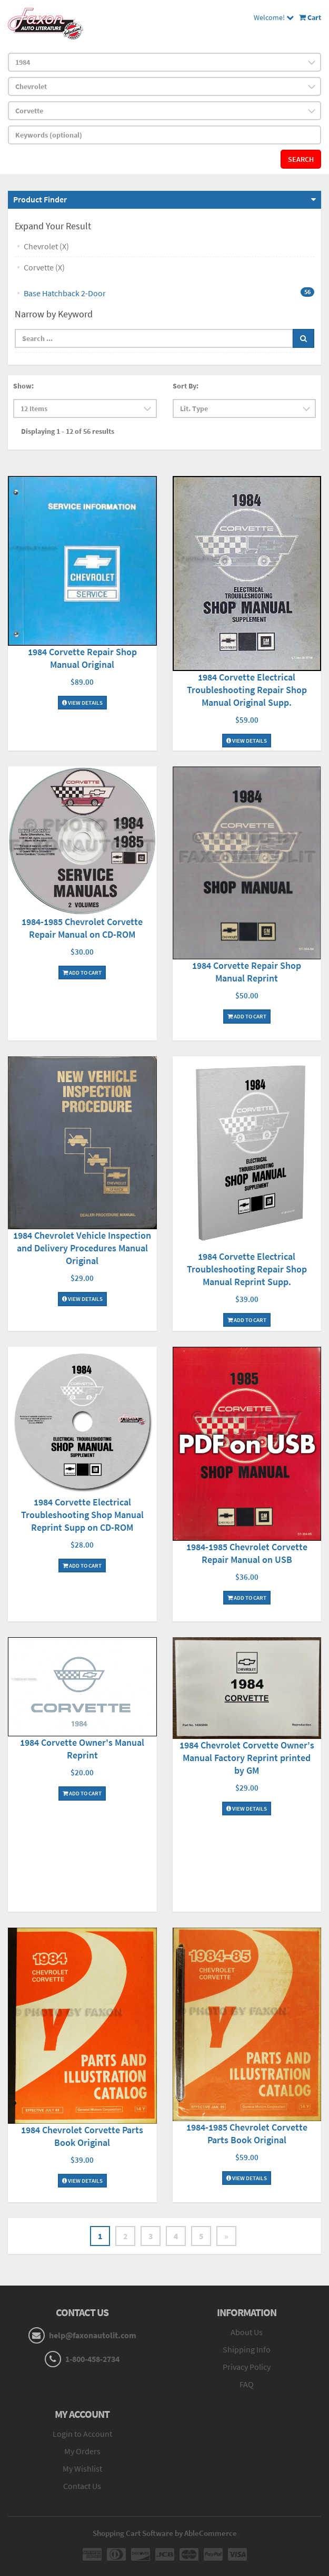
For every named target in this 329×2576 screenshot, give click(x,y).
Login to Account (82, 2433)
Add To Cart (82, 972)
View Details (82, 702)
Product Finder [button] (40, 199)
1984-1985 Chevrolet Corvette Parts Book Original (246, 2133)
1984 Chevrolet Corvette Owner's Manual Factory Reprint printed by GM (247, 1757)
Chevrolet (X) (46, 246)
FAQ (247, 2384)
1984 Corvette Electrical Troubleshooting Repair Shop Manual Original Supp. (247, 689)
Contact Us (82, 2486)
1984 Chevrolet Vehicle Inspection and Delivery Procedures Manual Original (82, 1248)
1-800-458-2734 (92, 2359)
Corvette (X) (44, 267)
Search (301, 159)
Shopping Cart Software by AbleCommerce (165, 2533)
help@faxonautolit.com (92, 2335)
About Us (247, 2332)
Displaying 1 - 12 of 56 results (67, 431)
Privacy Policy (247, 2366)
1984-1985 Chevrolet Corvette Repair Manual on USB (246, 1553)
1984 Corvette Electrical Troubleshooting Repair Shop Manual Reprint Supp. (247, 1269)
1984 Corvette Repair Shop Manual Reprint (246, 971)
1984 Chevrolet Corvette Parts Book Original (82, 2136)
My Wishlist (82, 2468)
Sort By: (185, 386)
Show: (23, 386)
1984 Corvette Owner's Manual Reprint (82, 1748)
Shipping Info (247, 2349)
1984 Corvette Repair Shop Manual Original (82, 658)
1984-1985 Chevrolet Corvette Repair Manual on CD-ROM (82, 928)
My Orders (82, 2451)
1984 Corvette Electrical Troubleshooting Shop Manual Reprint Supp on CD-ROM (82, 1514)
